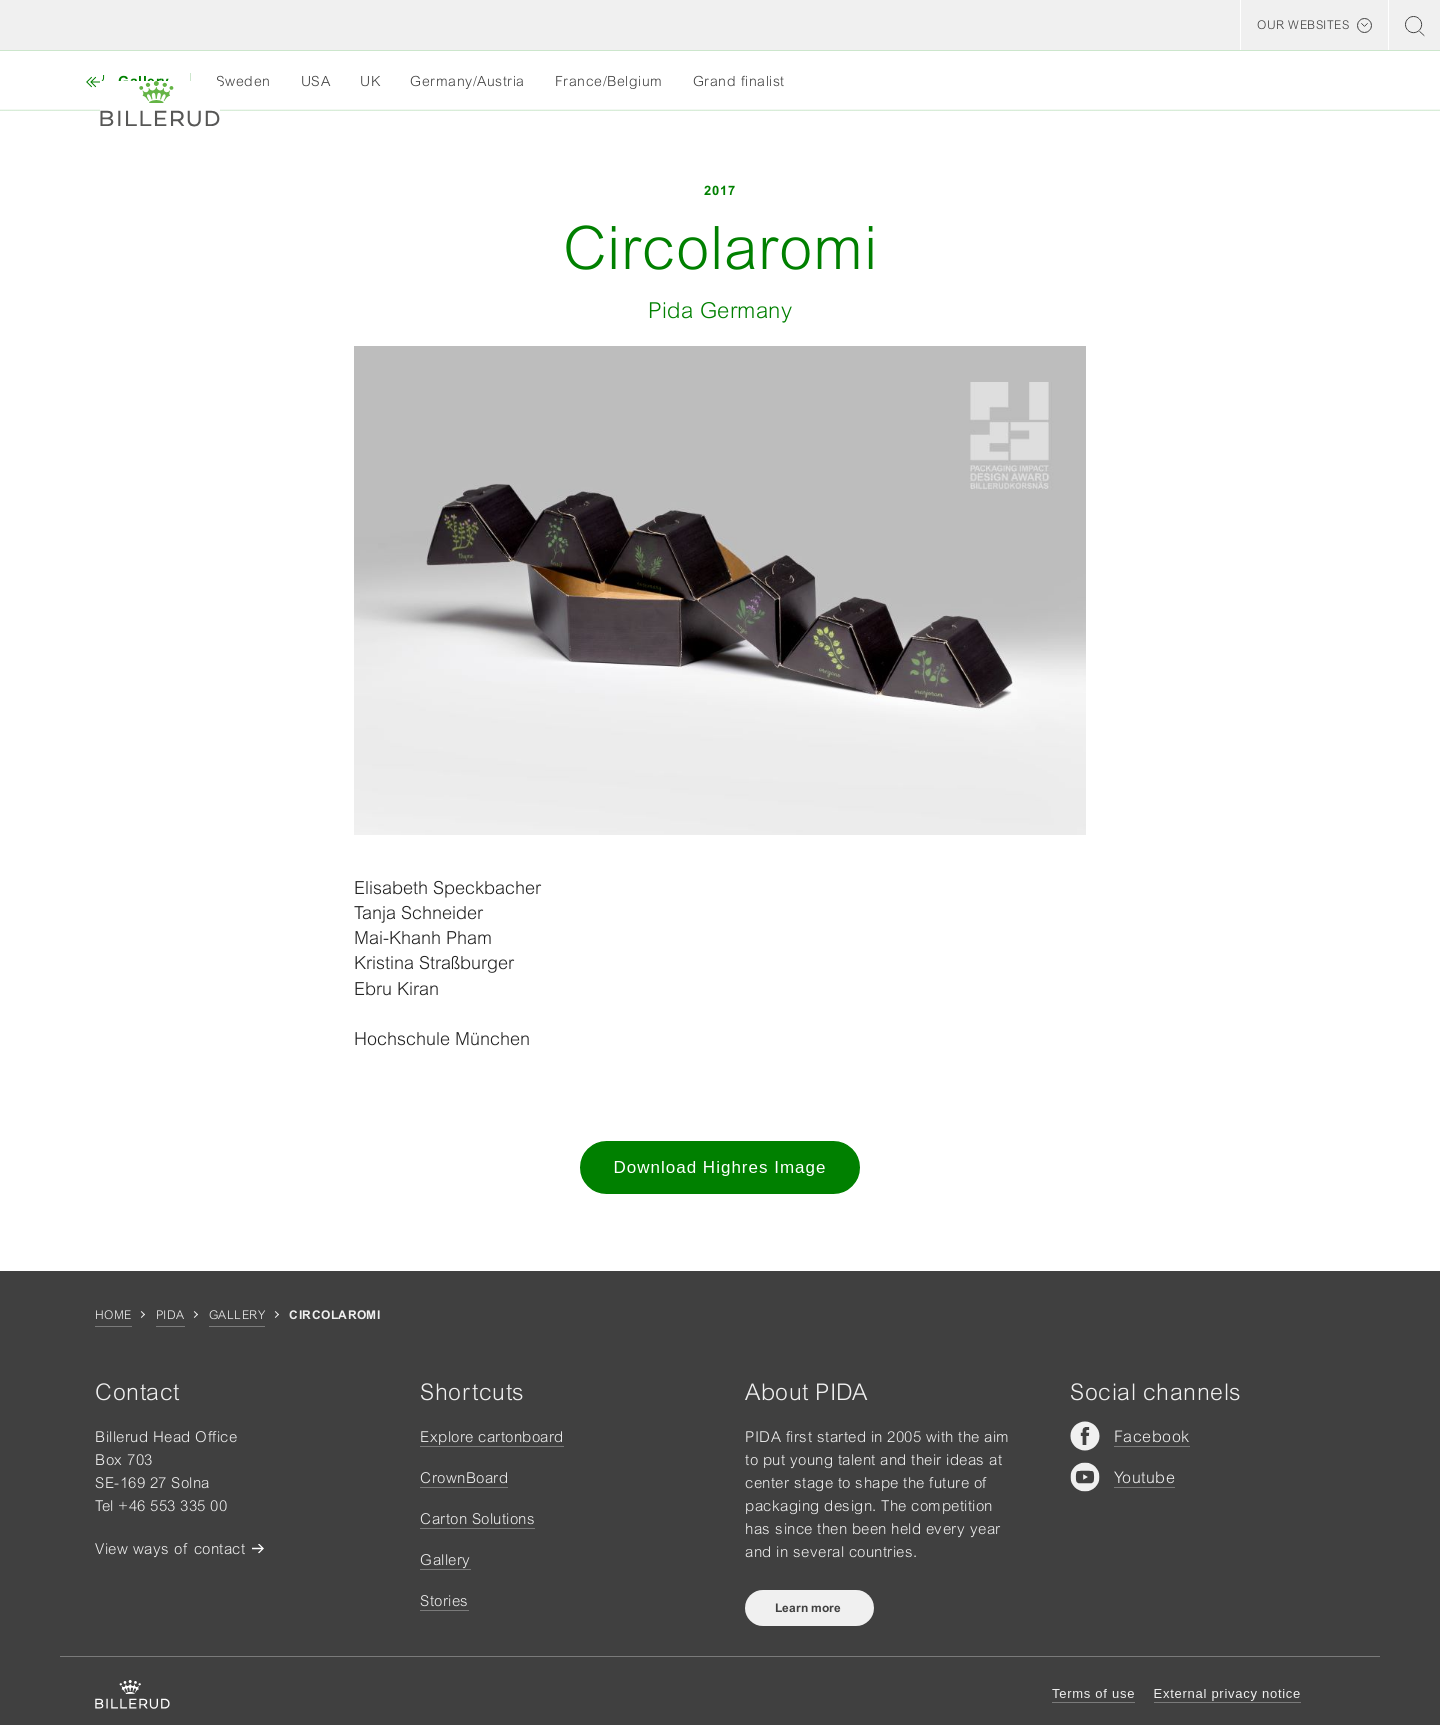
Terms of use (1093, 1693)
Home (113, 1315)
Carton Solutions (477, 1518)
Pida (170, 1315)
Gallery (237, 1315)
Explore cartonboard (492, 1436)
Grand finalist (739, 81)
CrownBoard (464, 1477)
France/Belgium (609, 81)
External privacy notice (1227, 1693)
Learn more (809, 1608)
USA (316, 81)
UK (370, 81)
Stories (444, 1600)
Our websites (1303, 25)
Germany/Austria (467, 81)
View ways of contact (170, 1548)
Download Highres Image (720, 1167)
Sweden (243, 81)
